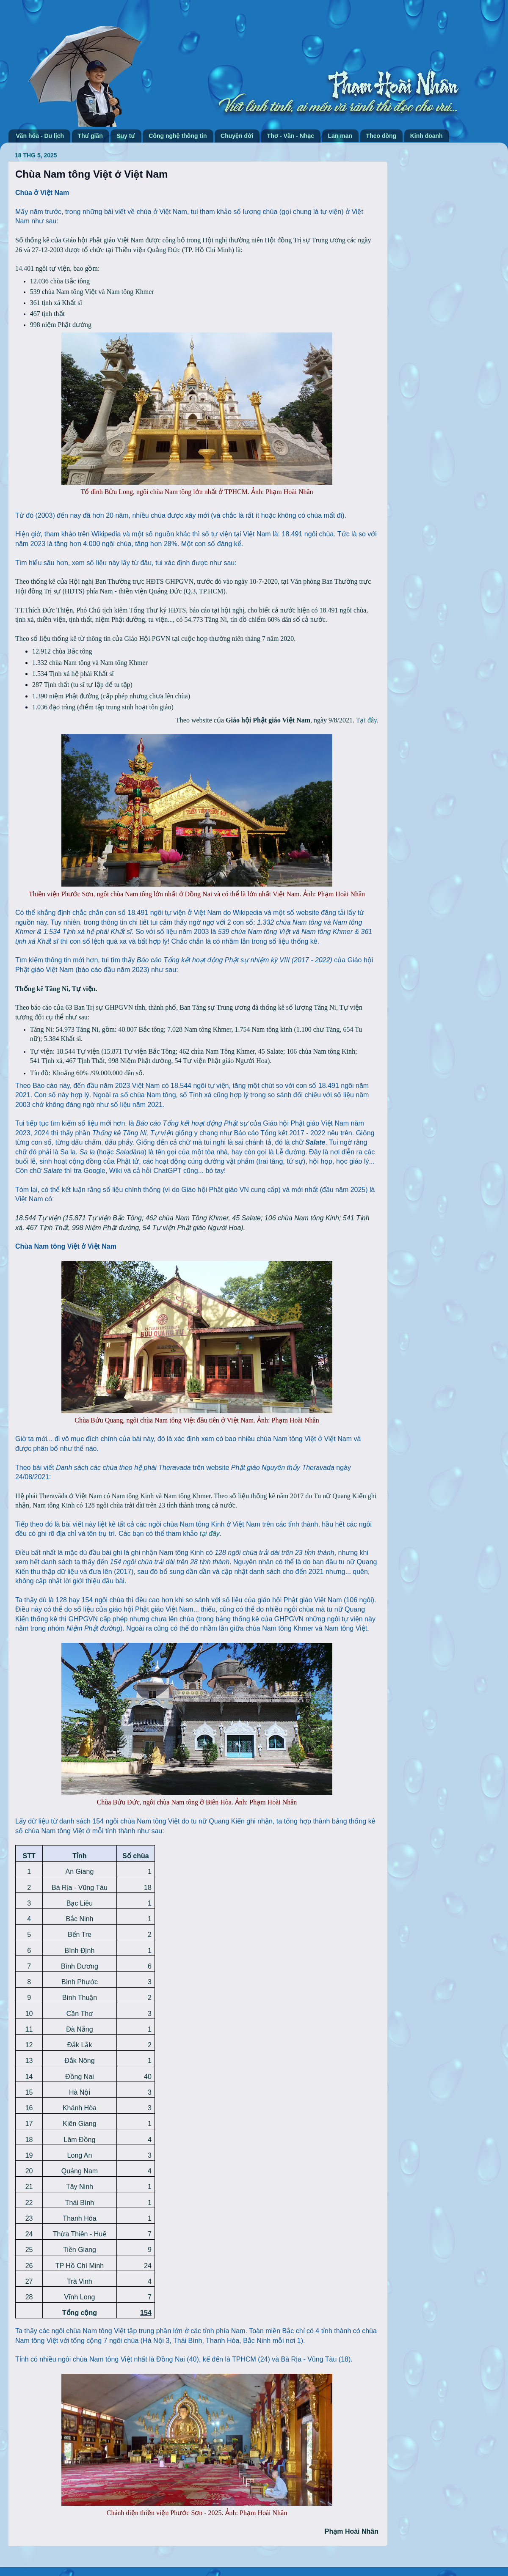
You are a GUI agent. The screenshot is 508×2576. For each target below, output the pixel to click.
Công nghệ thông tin (178, 135)
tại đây (210, 1533)
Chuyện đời (237, 135)
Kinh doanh (426, 135)
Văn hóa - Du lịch (40, 135)
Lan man (340, 135)
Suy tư (125, 135)
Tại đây (366, 720)
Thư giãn (90, 135)
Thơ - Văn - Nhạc (290, 135)
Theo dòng (381, 135)
